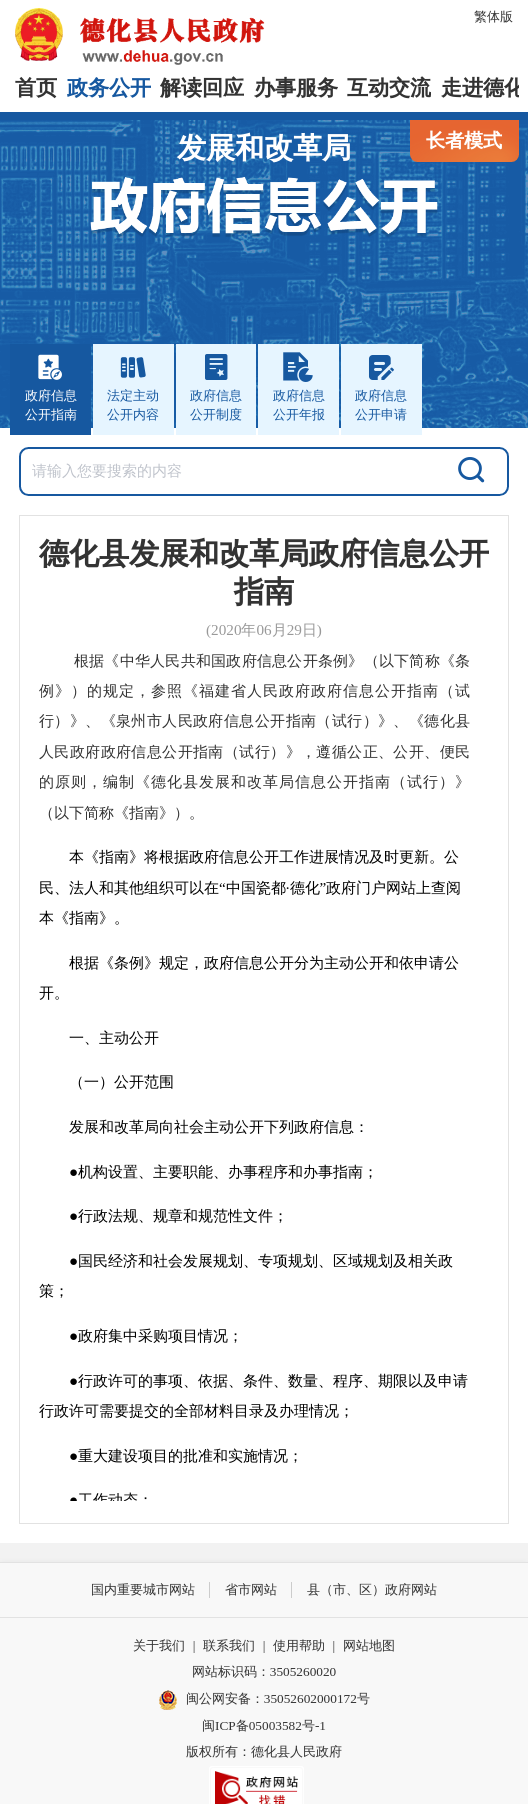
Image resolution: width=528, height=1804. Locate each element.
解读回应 (202, 88)
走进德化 (483, 88)
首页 (36, 88)
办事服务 (296, 88)
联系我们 (229, 1645)
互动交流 (389, 88)
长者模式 (464, 140)
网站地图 (369, 1645)
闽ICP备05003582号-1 (264, 1725)
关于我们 (159, 1645)
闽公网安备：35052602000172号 (264, 1700)
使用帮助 (299, 1645)
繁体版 (493, 16)
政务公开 (109, 88)
